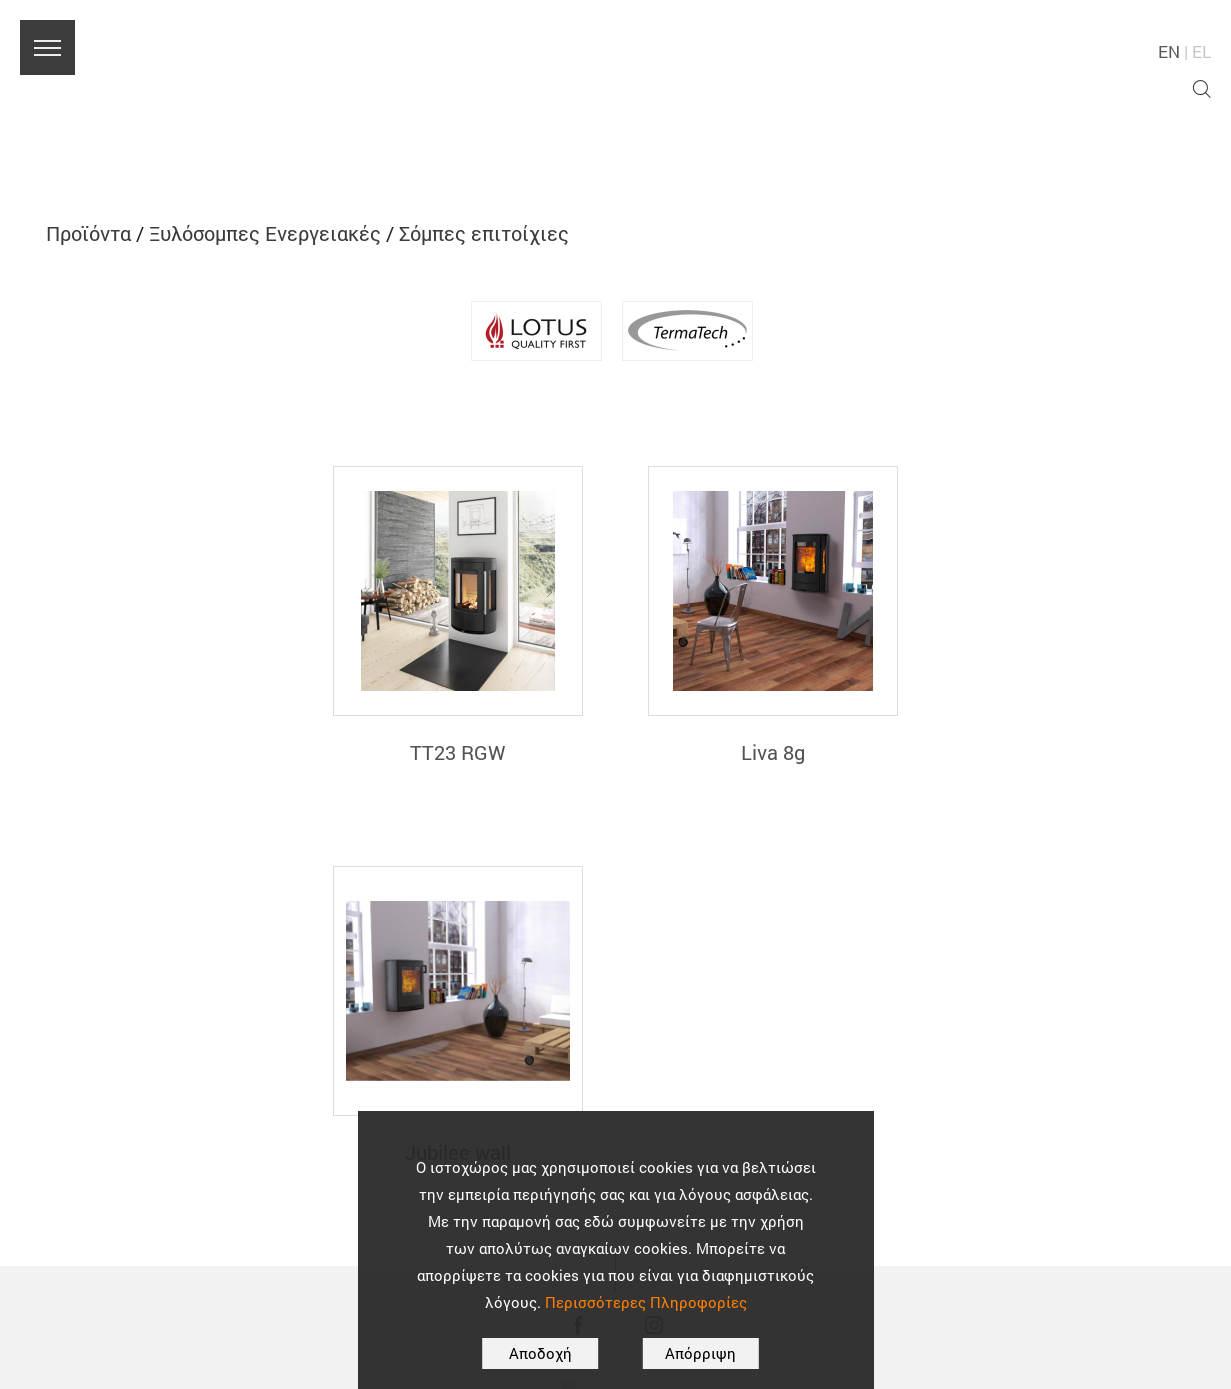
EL (1201, 51)
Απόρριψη (700, 1353)
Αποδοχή (540, 1353)
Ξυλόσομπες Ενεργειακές (265, 233)
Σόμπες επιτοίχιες (484, 233)
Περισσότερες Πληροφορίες (646, 1302)
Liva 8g (773, 752)
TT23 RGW (458, 752)
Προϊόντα (88, 233)
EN (1169, 51)
